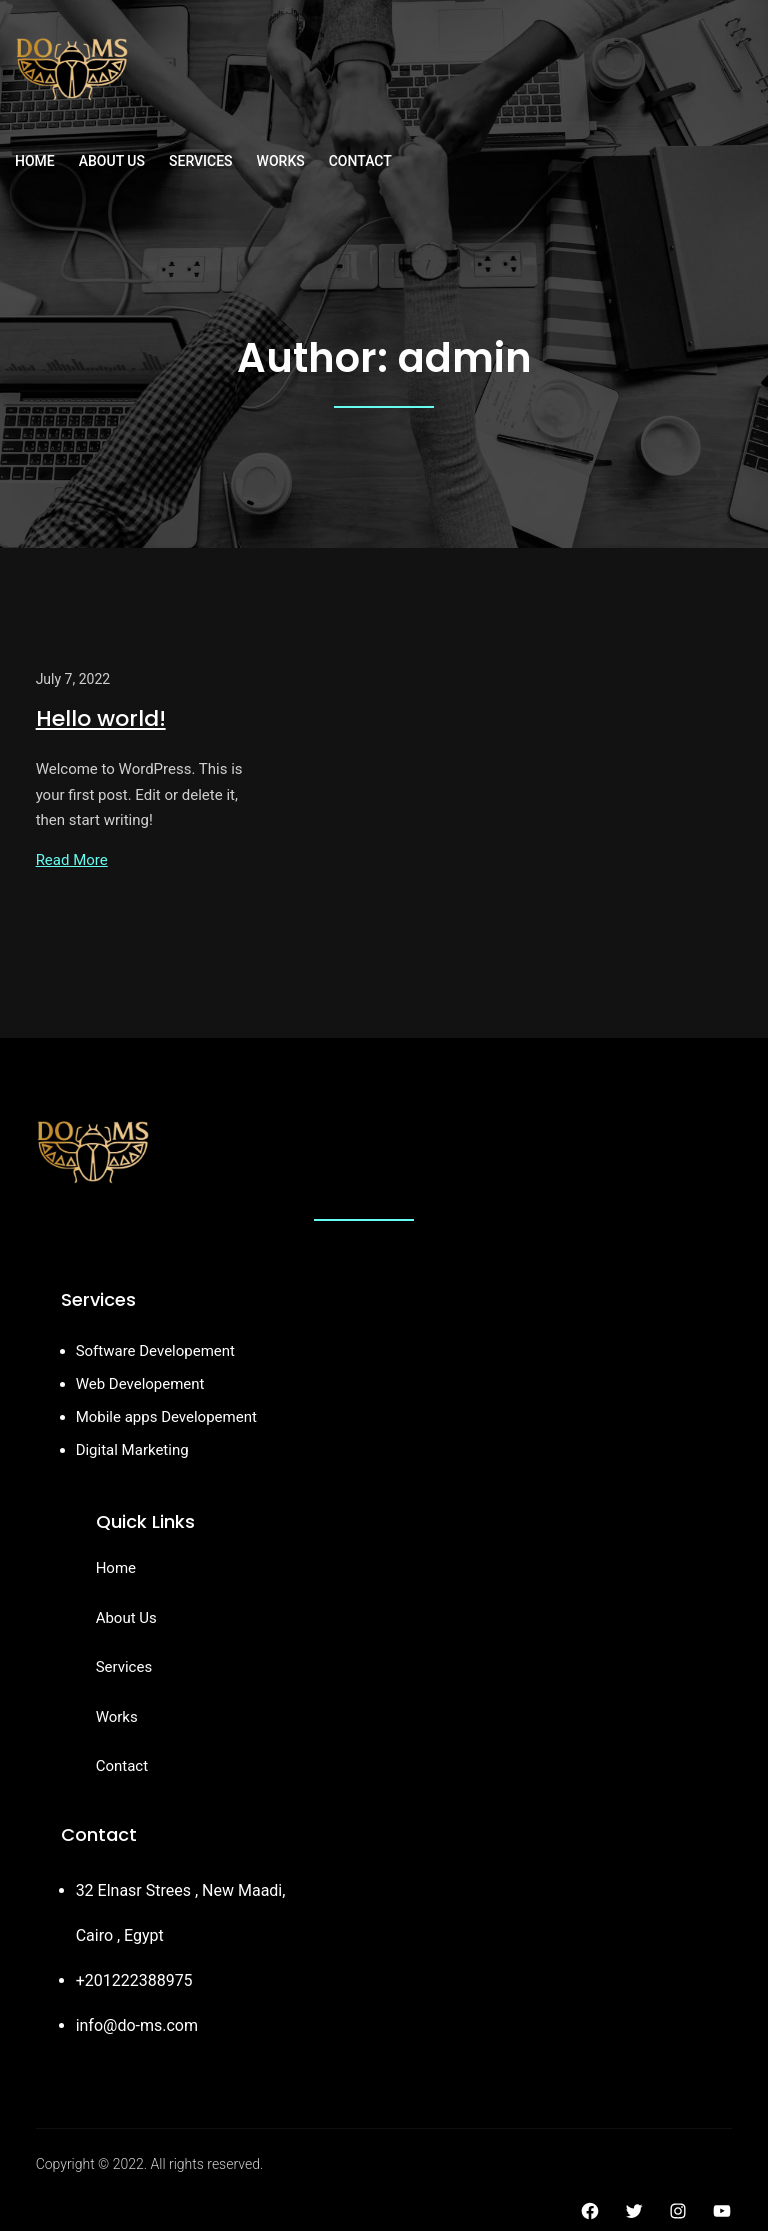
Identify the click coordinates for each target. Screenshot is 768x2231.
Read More (72, 860)
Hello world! (101, 718)
